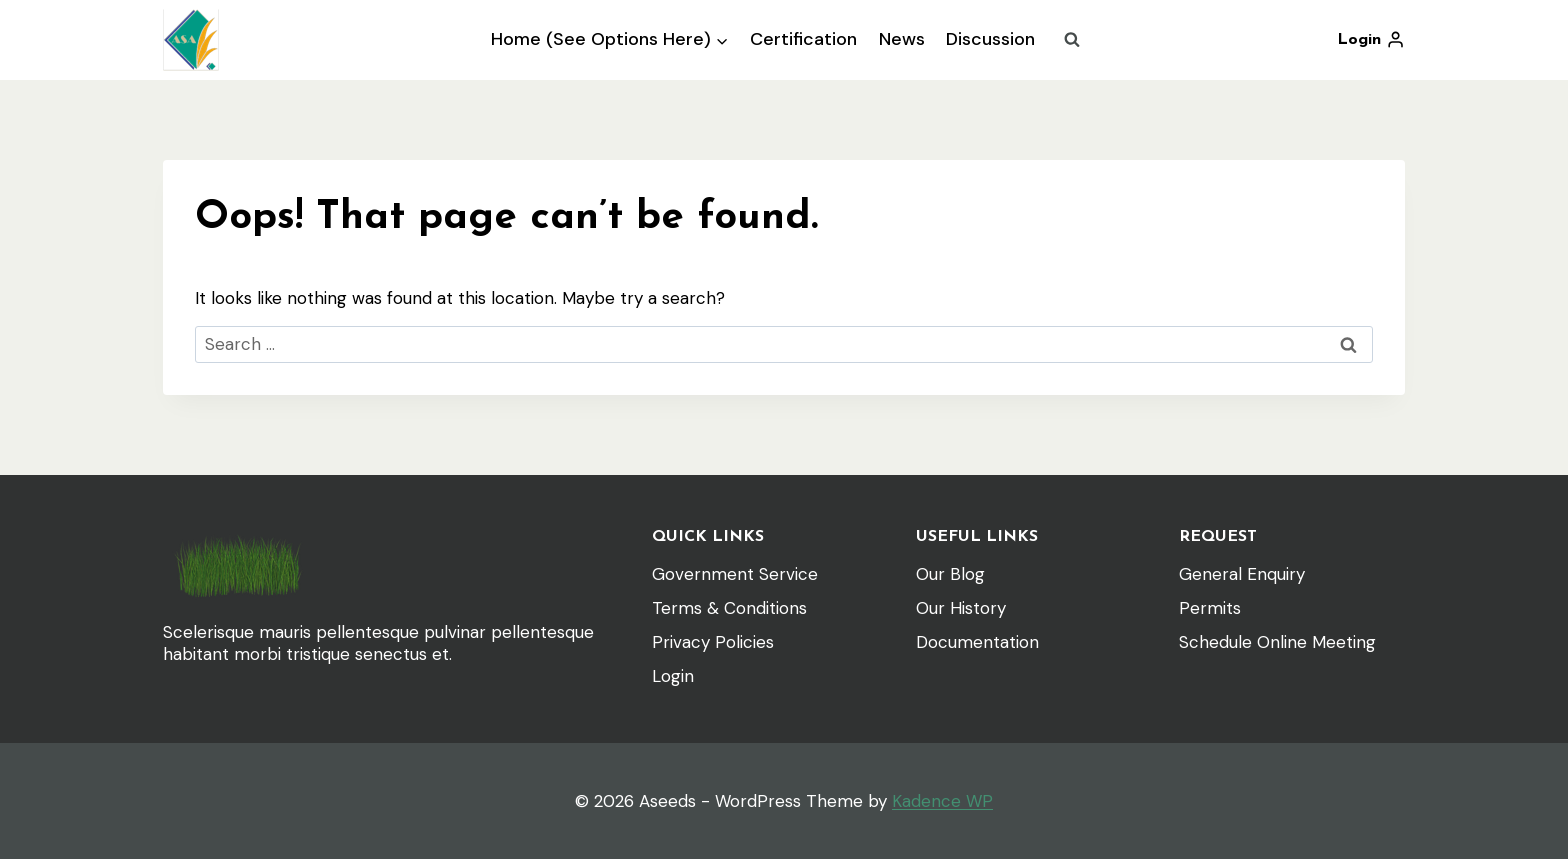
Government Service (735, 574)
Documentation (977, 642)
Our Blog (950, 574)
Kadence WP (942, 801)
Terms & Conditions (729, 608)
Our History (961, 608)
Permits (1210, 608)
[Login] (1371, 40)
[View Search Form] (1072, 40)
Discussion (990, 39)
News (902, 39)
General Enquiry (1242, 574)
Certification (803, 39)
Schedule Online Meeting (1277, 642)
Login (673, 676)
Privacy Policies (713, 642)
